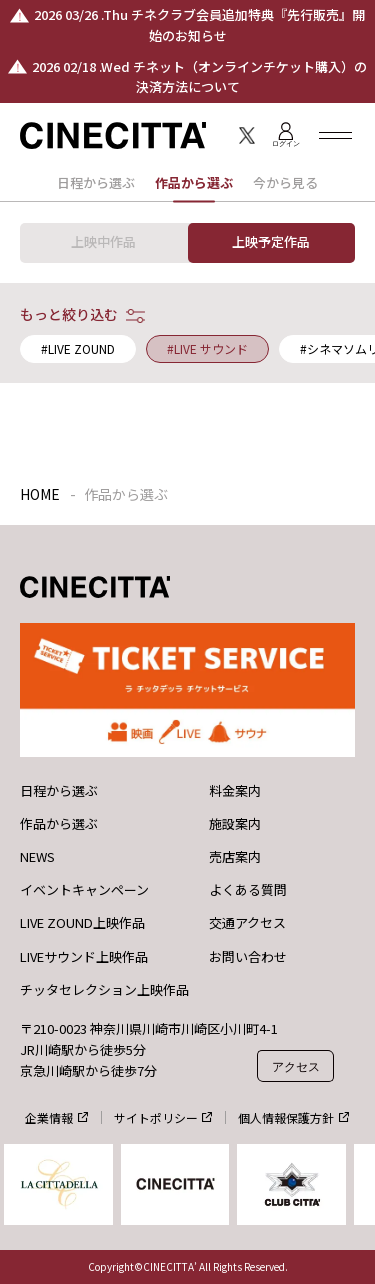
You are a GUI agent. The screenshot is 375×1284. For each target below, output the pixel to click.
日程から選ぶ (96, 182)
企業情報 (49, 1117)
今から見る (285, 182)
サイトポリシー (156, 1117)
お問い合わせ (248, 957)
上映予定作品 (271, 241)
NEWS (37, 857)
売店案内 (235, 857)
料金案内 (235, 791)
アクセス (296, 1066)
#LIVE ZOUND (78, 348)
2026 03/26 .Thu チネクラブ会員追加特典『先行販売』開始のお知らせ (199, 25)
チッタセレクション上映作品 (104, 990)
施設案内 (235, 824)
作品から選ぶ (59, 824)
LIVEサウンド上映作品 (84, 957)
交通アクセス (247, 923)
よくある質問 (248, 890)
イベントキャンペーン (84, 890)
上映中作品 (103, 241)
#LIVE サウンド (207, 348)
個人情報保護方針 (286, 1117)
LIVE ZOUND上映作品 (82, 923)
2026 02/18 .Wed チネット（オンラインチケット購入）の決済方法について (199, 77)
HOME (40, 494)
